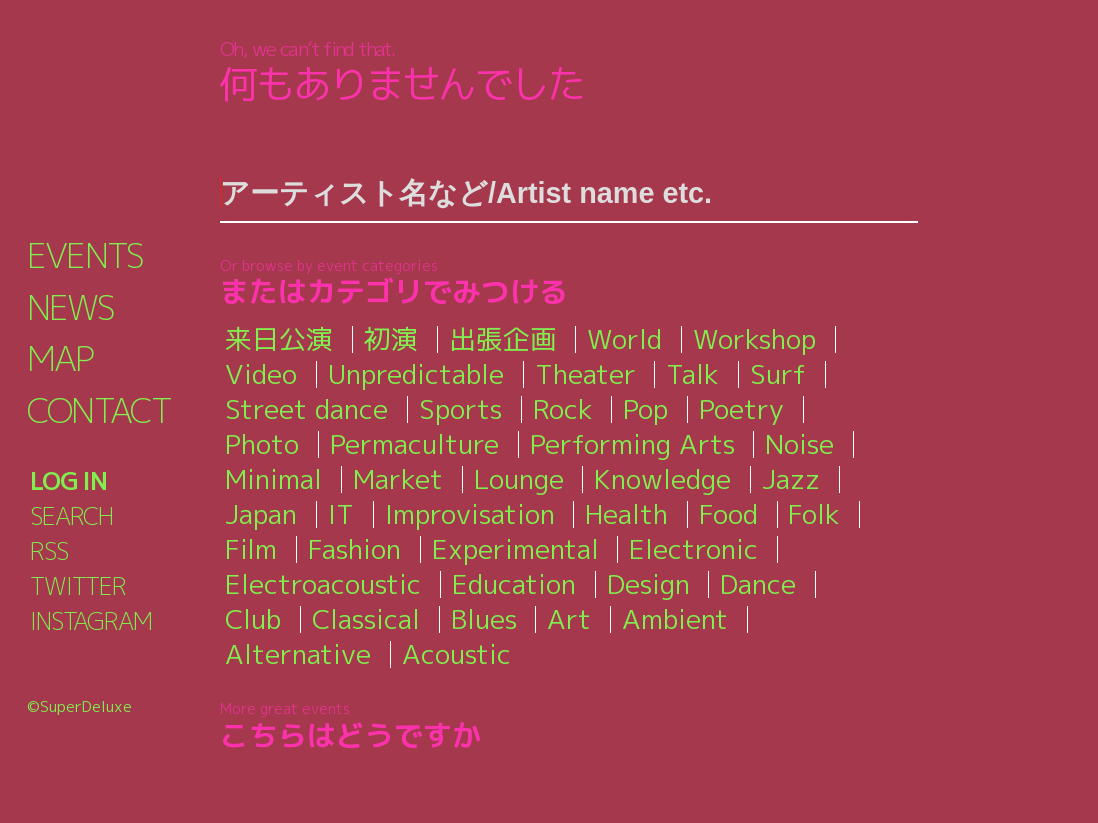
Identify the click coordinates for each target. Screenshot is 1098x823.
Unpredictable (416, 374)
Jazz (791, 479)
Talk (692, 374)
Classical (367, 619)
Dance (760, 584)
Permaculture (414, 444)
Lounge (519, 479)
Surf (778, 374)
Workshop (755, 339)
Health (627, 514)
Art (572, 619)
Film (251, 549)
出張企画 (503, 339)
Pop (646, 409)
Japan (261, 514)
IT (341, 514)
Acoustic (457, 654)
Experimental (516, 549)
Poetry (742, 409)
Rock (564, 409)
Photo (262, 444)
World (624, 339)
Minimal (273, 479)
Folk (815, 514)
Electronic (694, 549)
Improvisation (470, 514)
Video (261, 374)
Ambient (678, 619)
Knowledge (662, 479)
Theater (585, 374)
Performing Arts (633, 444)
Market (398, 479)
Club (253, 619)
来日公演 (279, 339)
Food (729, 514)
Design (650, 584)
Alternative (298, 654)
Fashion (355, 549)
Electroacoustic (323, 584)
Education (515, 584)
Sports (461, 409)
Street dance (306, 409)
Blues (486, 619)
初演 (391, 339)
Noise (801, 444)
